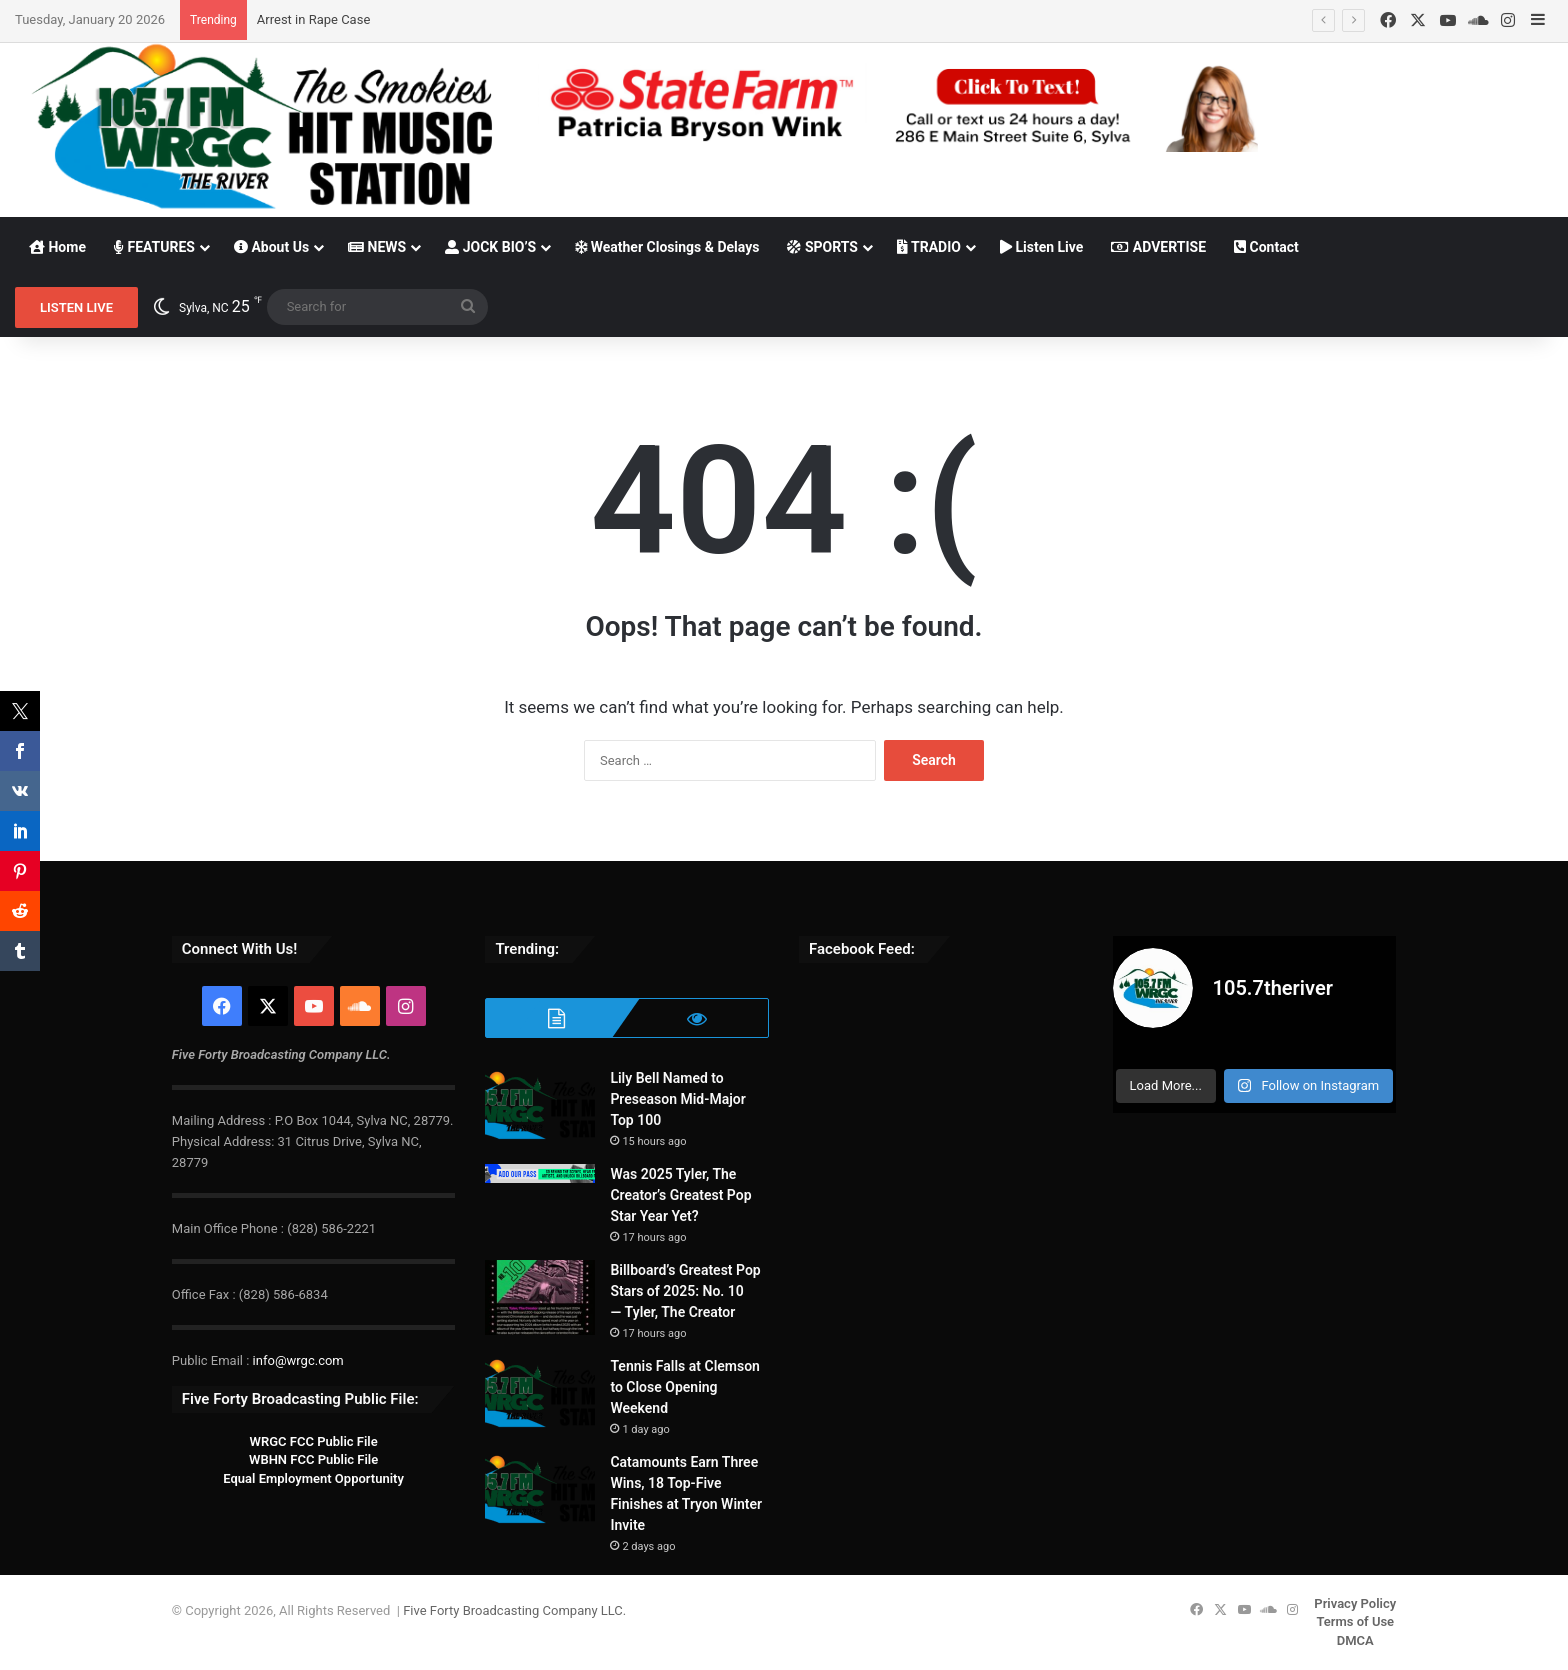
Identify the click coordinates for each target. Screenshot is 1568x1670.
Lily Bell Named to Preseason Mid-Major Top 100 (677, 1099)
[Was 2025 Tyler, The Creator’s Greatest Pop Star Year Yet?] (540, 1173)
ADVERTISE (1158, 247)
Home (57, 247)
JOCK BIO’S (490, 247)
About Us (271, 247)
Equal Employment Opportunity (313, 1478)
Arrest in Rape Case (313, 19)
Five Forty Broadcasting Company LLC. (514, 1610)
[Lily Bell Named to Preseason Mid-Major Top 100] (540, 1105)
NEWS (377, 247)
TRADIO (929, 247)
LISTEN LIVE (76, 307)
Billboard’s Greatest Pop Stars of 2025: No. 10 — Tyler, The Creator (685, 1291)
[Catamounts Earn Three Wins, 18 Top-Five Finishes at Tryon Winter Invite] (540, 1489)
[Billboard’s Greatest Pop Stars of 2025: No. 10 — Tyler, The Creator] (540, 1297)
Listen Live (1041, 247)
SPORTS (822, 247)
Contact (1266, 247)
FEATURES (154, 247)
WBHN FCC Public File (313, 1459)
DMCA (1355, 1640)
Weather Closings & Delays (667, 247)
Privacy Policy (1355, 1603)
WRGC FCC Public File (313, 1441)
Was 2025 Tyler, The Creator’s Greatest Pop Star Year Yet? (680, 1195)
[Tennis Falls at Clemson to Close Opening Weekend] (540, 1393)
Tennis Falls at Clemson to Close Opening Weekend (685, 1387)
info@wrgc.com (298, 1360)
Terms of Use (1355, 1621)
